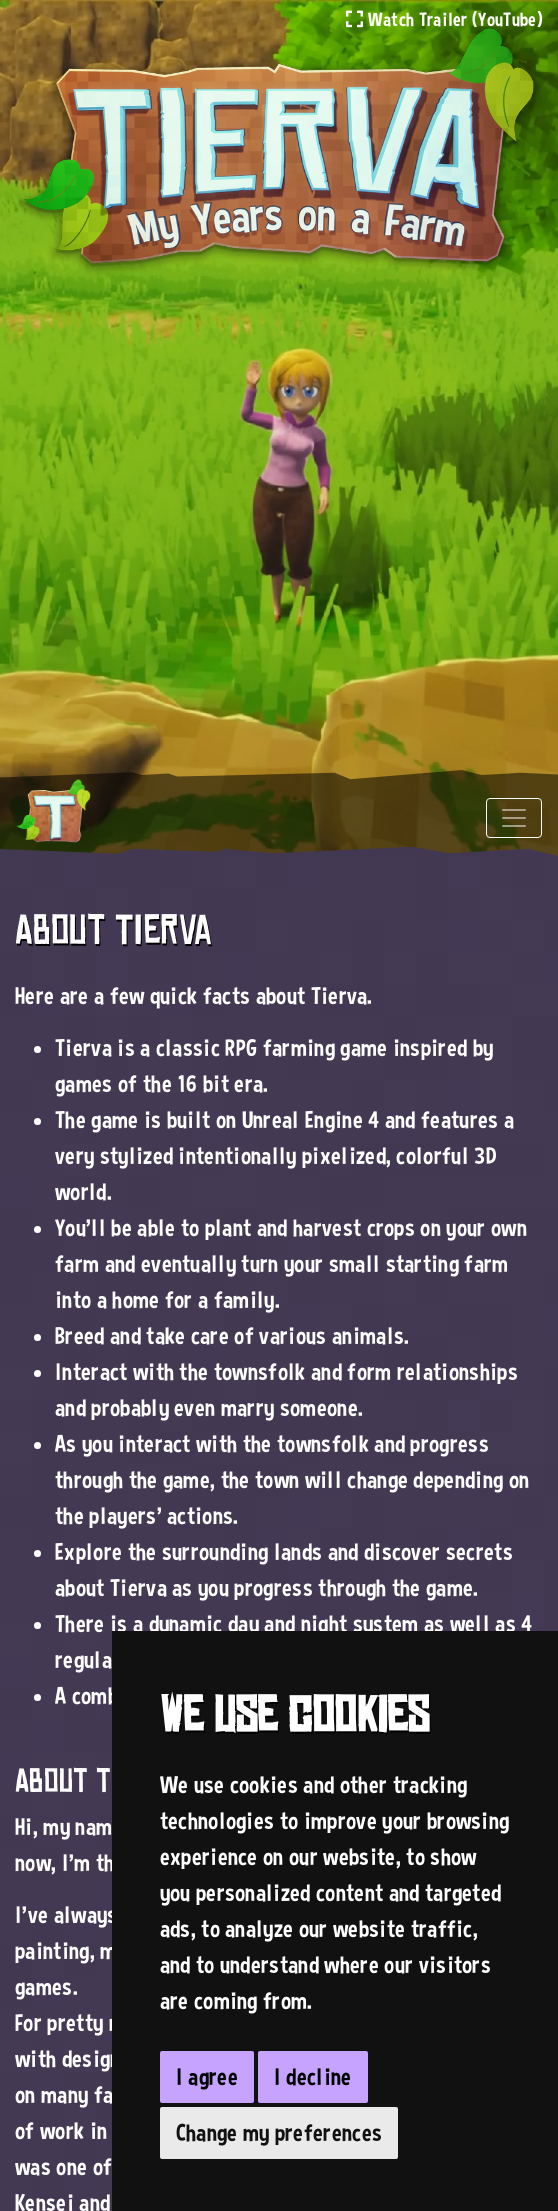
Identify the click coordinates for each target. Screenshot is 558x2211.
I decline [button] (313, 2076)
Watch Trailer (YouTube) (444, 19)
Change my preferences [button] (279, 2132)
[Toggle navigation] (514, 818)
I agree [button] (207, 2076)
